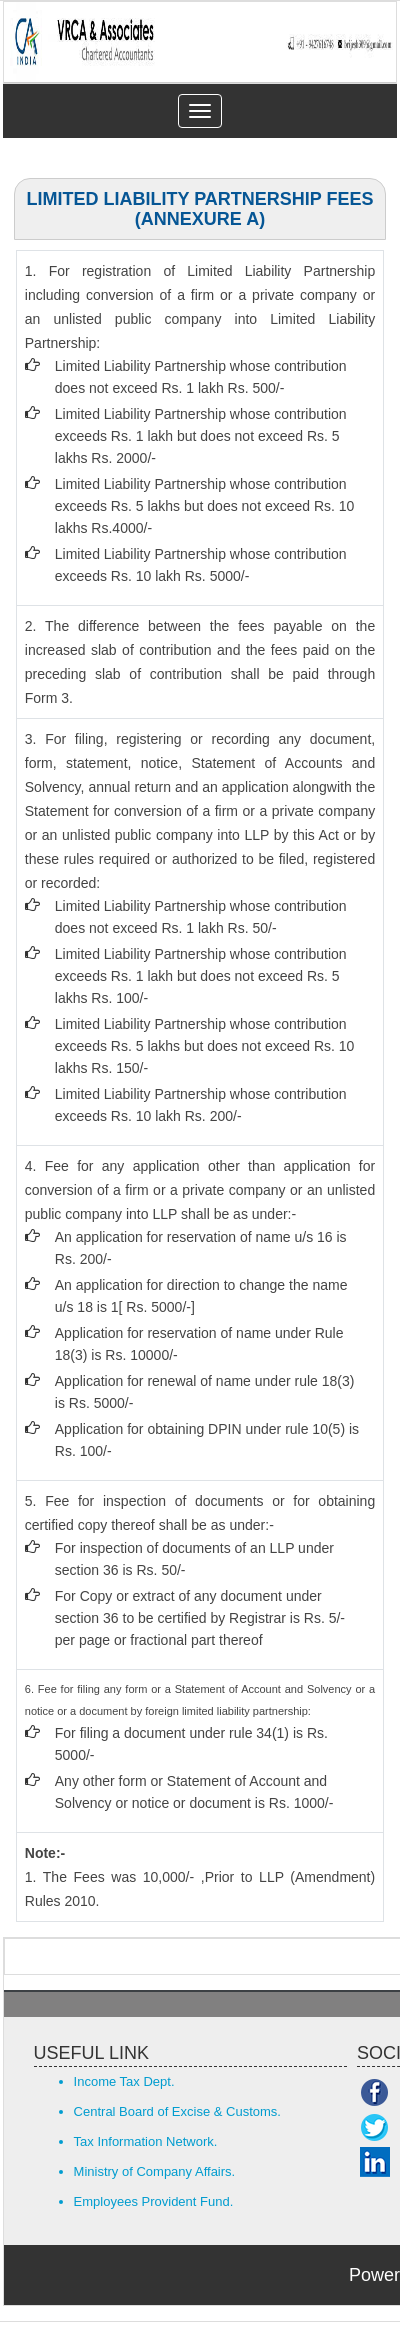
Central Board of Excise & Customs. (177, 2111)
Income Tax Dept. (124, 2081)
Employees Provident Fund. (154, 2201)
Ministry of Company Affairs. (155, 2171)
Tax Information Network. (146, 2141)
